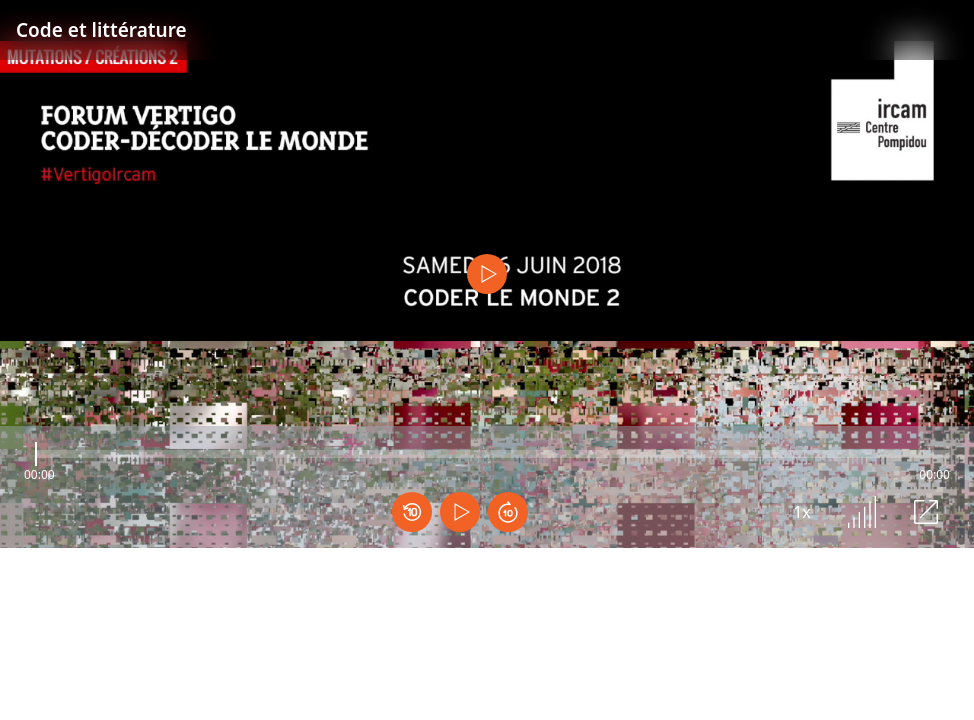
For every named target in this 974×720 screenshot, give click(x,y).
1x (802, 512)
